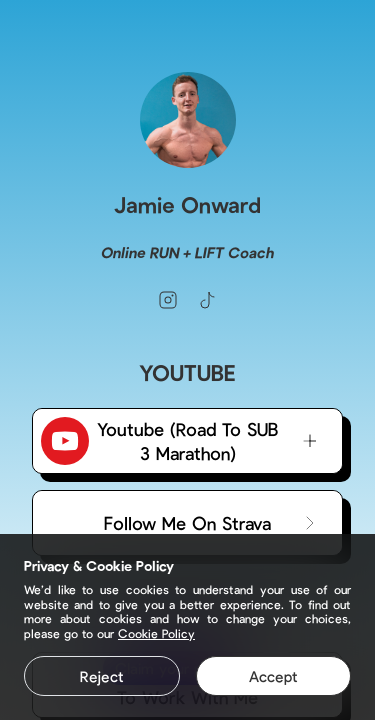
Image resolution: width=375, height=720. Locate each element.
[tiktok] (208, 300)
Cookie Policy (156, 633)
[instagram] (168, 300)
